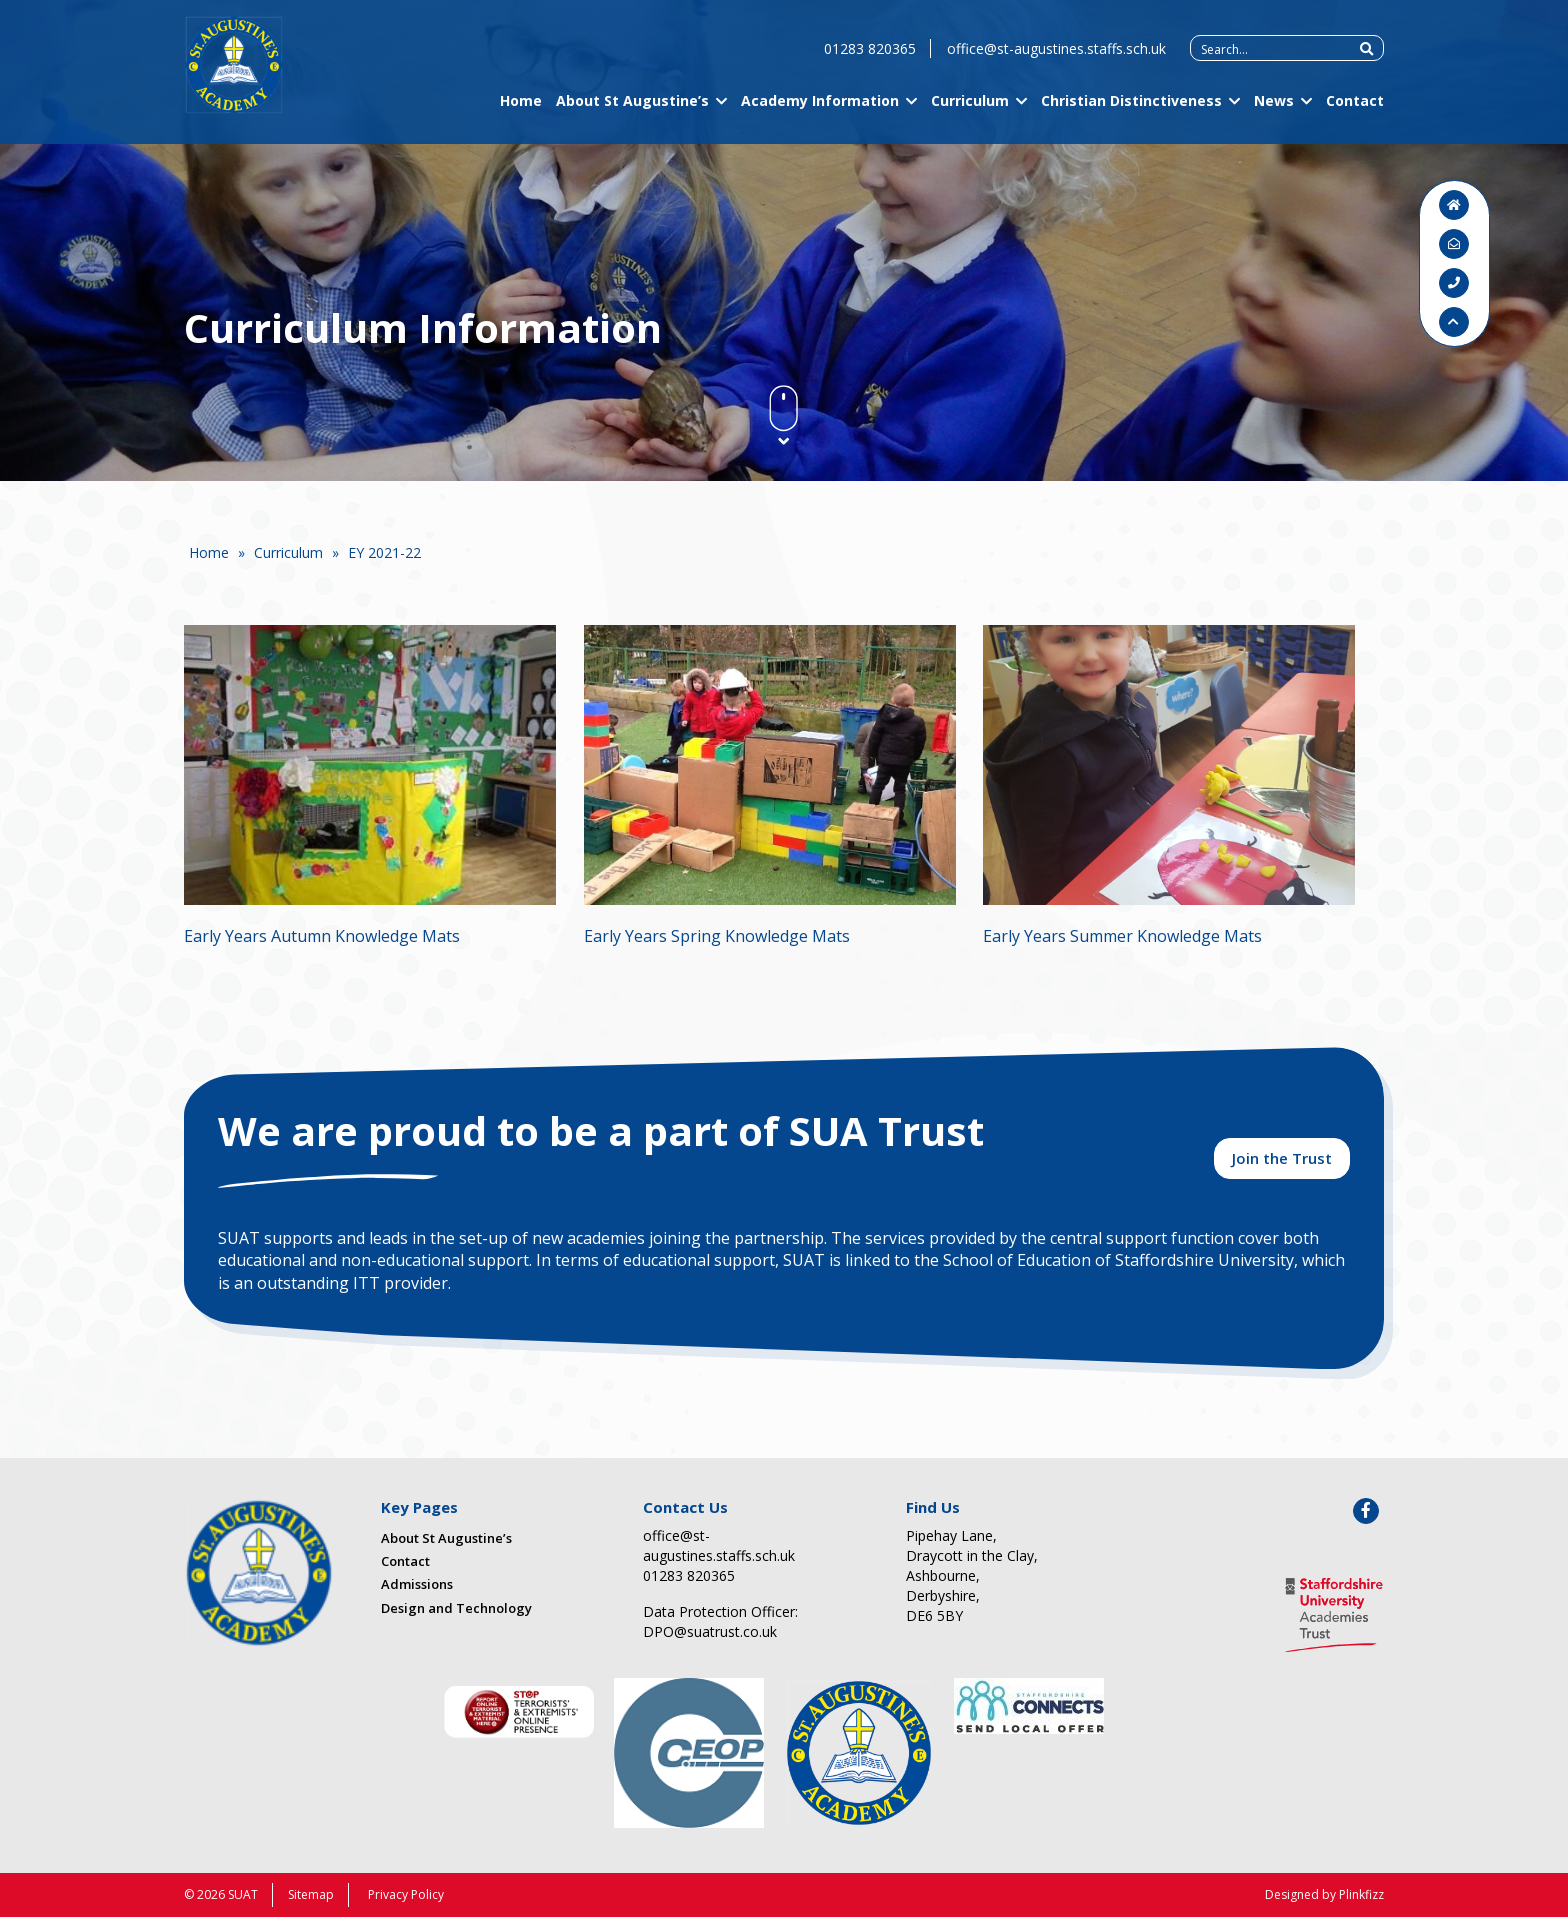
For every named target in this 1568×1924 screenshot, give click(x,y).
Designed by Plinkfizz (1324, 1901)
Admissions (417, 1592)
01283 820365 (870, 60)
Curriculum (970, 112)
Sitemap (311, 1901)
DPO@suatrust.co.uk (710, 1638)
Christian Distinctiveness (1131, 112)
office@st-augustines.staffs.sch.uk (1056, 60)
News (1274, 112)
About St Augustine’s (632, 112)
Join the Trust (1282, 1164)
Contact (1355, 112)
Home (521, 112)
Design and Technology (456, 1615)
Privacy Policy (406, 1901)
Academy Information (820, 112)
